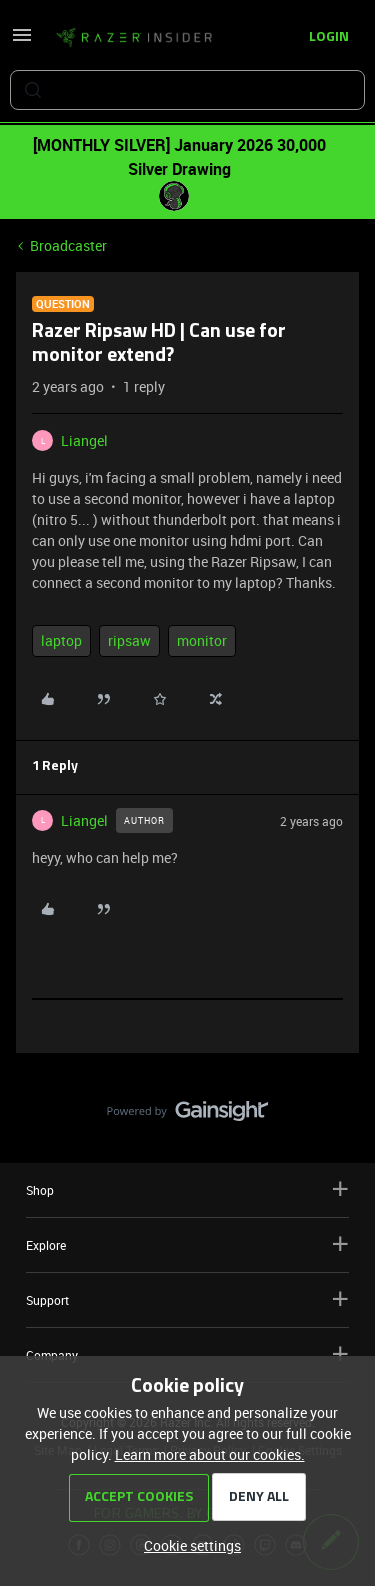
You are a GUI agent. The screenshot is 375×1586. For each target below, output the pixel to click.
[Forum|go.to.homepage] (134, 38)
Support (187, 1299)
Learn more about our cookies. (210, 1454)
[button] (22, 41)
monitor (202, 640)
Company (187, 1354)
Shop (187, 1189)
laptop (61, 640)
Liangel (84, 440)
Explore (187, 1244)
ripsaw (129, 640)
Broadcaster (68, 245)
